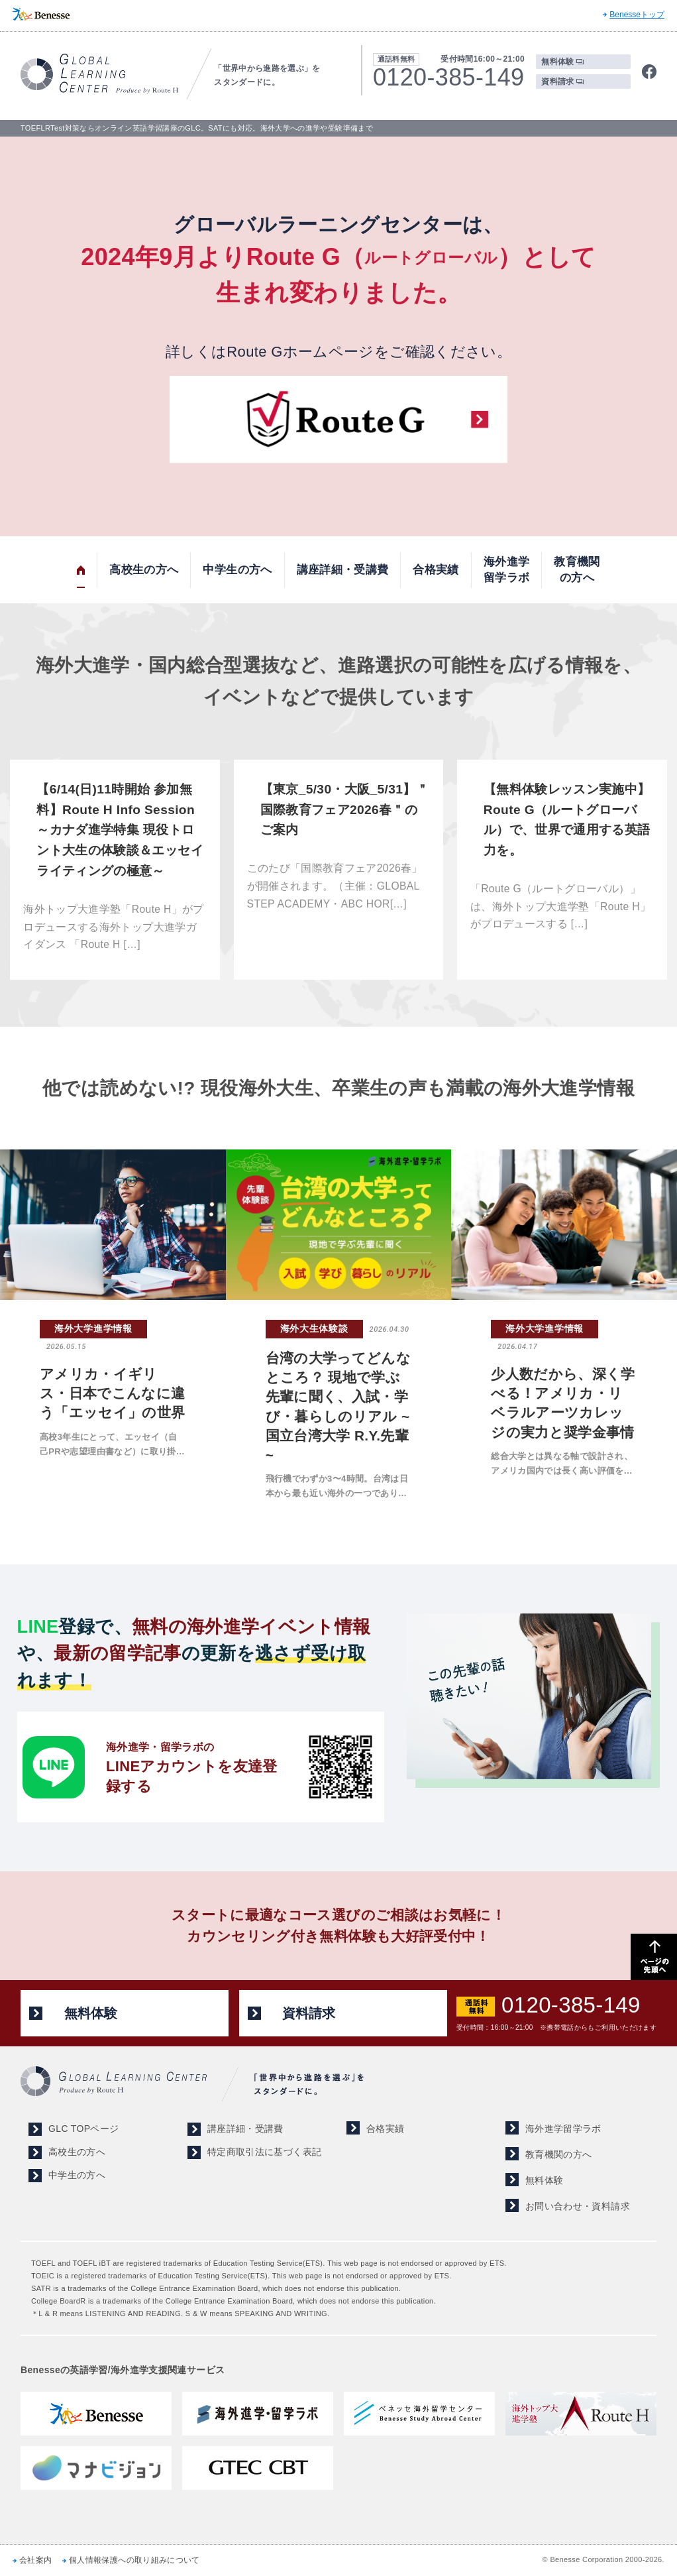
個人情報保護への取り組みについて (134, 2560)
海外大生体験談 (314, 1328)
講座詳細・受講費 (343, 569)
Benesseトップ (636, 14)
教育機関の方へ (576, 570)
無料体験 (557, 61)
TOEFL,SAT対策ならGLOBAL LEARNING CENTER (99, 73)
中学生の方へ (237, 569)
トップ (81, 570)
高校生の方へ (143, 569)
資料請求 (557, 81)
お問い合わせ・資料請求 (577, 2206)
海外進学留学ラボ (506, 570)
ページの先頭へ (654, 1957)
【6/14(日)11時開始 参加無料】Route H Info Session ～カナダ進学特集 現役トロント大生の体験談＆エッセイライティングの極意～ (119, 830)
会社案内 (35, 2560)
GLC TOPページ (83, 2128)
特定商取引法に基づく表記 (264, 2151)
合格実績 (435, 569)
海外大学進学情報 (93, 1328)
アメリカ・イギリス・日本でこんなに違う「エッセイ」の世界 (112, 1393)
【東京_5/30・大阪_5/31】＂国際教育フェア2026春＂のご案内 (344, 809)
